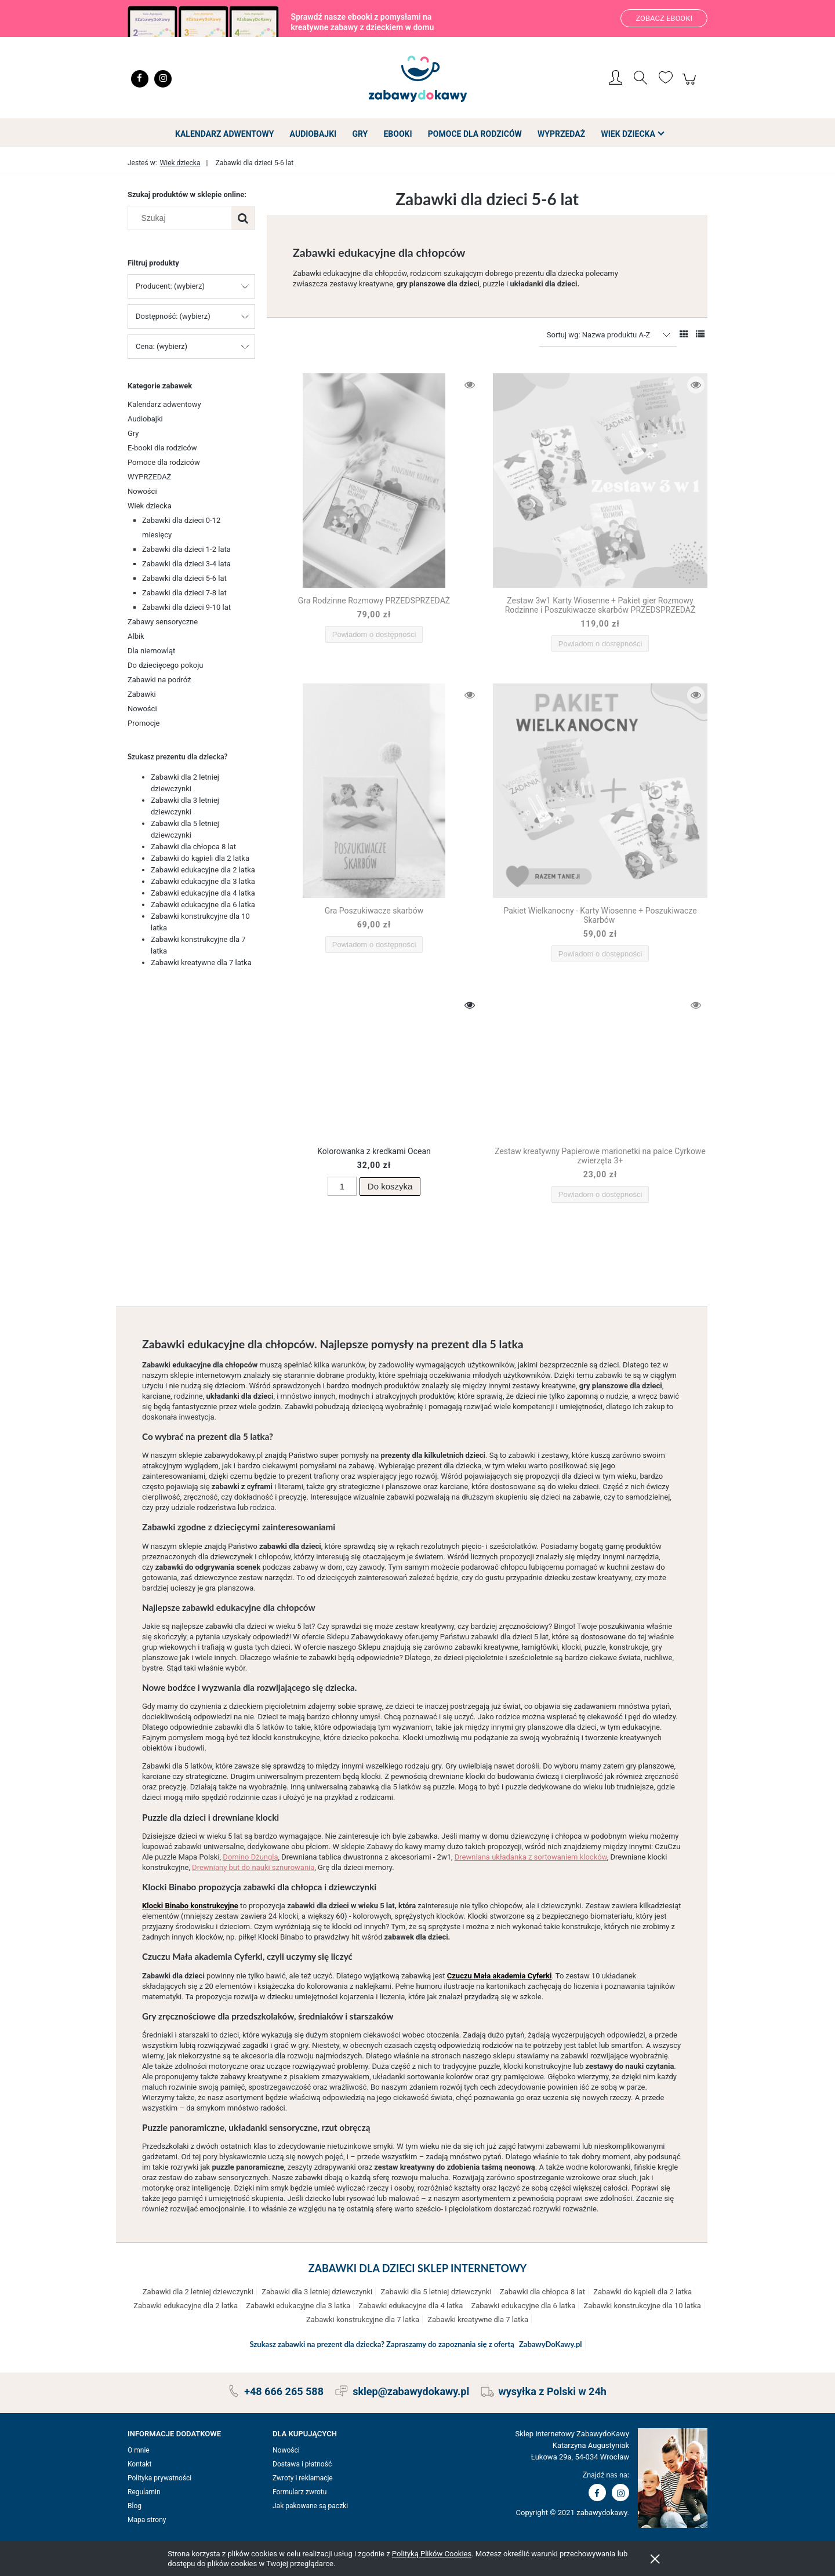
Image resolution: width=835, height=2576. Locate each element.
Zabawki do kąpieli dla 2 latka (200, 858)
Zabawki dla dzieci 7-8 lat (184, 592)
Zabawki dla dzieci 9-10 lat (186, 607)
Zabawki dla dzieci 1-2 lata (186, 549)
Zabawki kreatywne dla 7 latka (201, 962)
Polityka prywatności (159, 2478)
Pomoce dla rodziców (164, 462)
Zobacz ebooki (664, 18)
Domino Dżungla (250, 1857)
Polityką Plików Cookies (431, 2553)
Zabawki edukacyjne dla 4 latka (203, 893)
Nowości (142, 491)
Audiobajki (145, 418)
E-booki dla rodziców (162, 447)
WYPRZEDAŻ (149, 476)
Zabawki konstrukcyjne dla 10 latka (642, 2305)
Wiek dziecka (150, 505)
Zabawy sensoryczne (163, 621)
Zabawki (142, 694)
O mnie (139, 2450)
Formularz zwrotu (299, 2492)
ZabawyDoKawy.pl (550, 2344)
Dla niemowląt (151, 650)
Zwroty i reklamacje (303, 2478)
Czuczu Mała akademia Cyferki (499, 1975)
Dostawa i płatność (302, 2464)
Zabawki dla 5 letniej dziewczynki (436, 2291)
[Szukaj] (243, 218)
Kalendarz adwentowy (164, 404)
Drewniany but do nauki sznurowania (253, 1867)
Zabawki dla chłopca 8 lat (193, 846)
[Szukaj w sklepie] (182, 218)
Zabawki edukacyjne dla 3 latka (203, 881)
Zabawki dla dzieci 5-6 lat (184, 578)
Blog (134, 2506)
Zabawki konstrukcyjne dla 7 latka (362, 2319)
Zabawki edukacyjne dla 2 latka (203, 869)
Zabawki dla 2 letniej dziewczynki (198, 2291)
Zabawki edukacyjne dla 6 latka (203, 904)
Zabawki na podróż (159, 679)
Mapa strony (147, 2520)
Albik (136, 636)
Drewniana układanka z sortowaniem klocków (531, 1857)
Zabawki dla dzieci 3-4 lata (186, 563)
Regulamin (144, 2492)
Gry (133, 433)
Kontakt (139, 2464)
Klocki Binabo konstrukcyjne (190, 1905)
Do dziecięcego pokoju (166, 665)
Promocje (144, 723)
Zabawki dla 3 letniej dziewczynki (317, 2291)
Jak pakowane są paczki (310, 2506)
